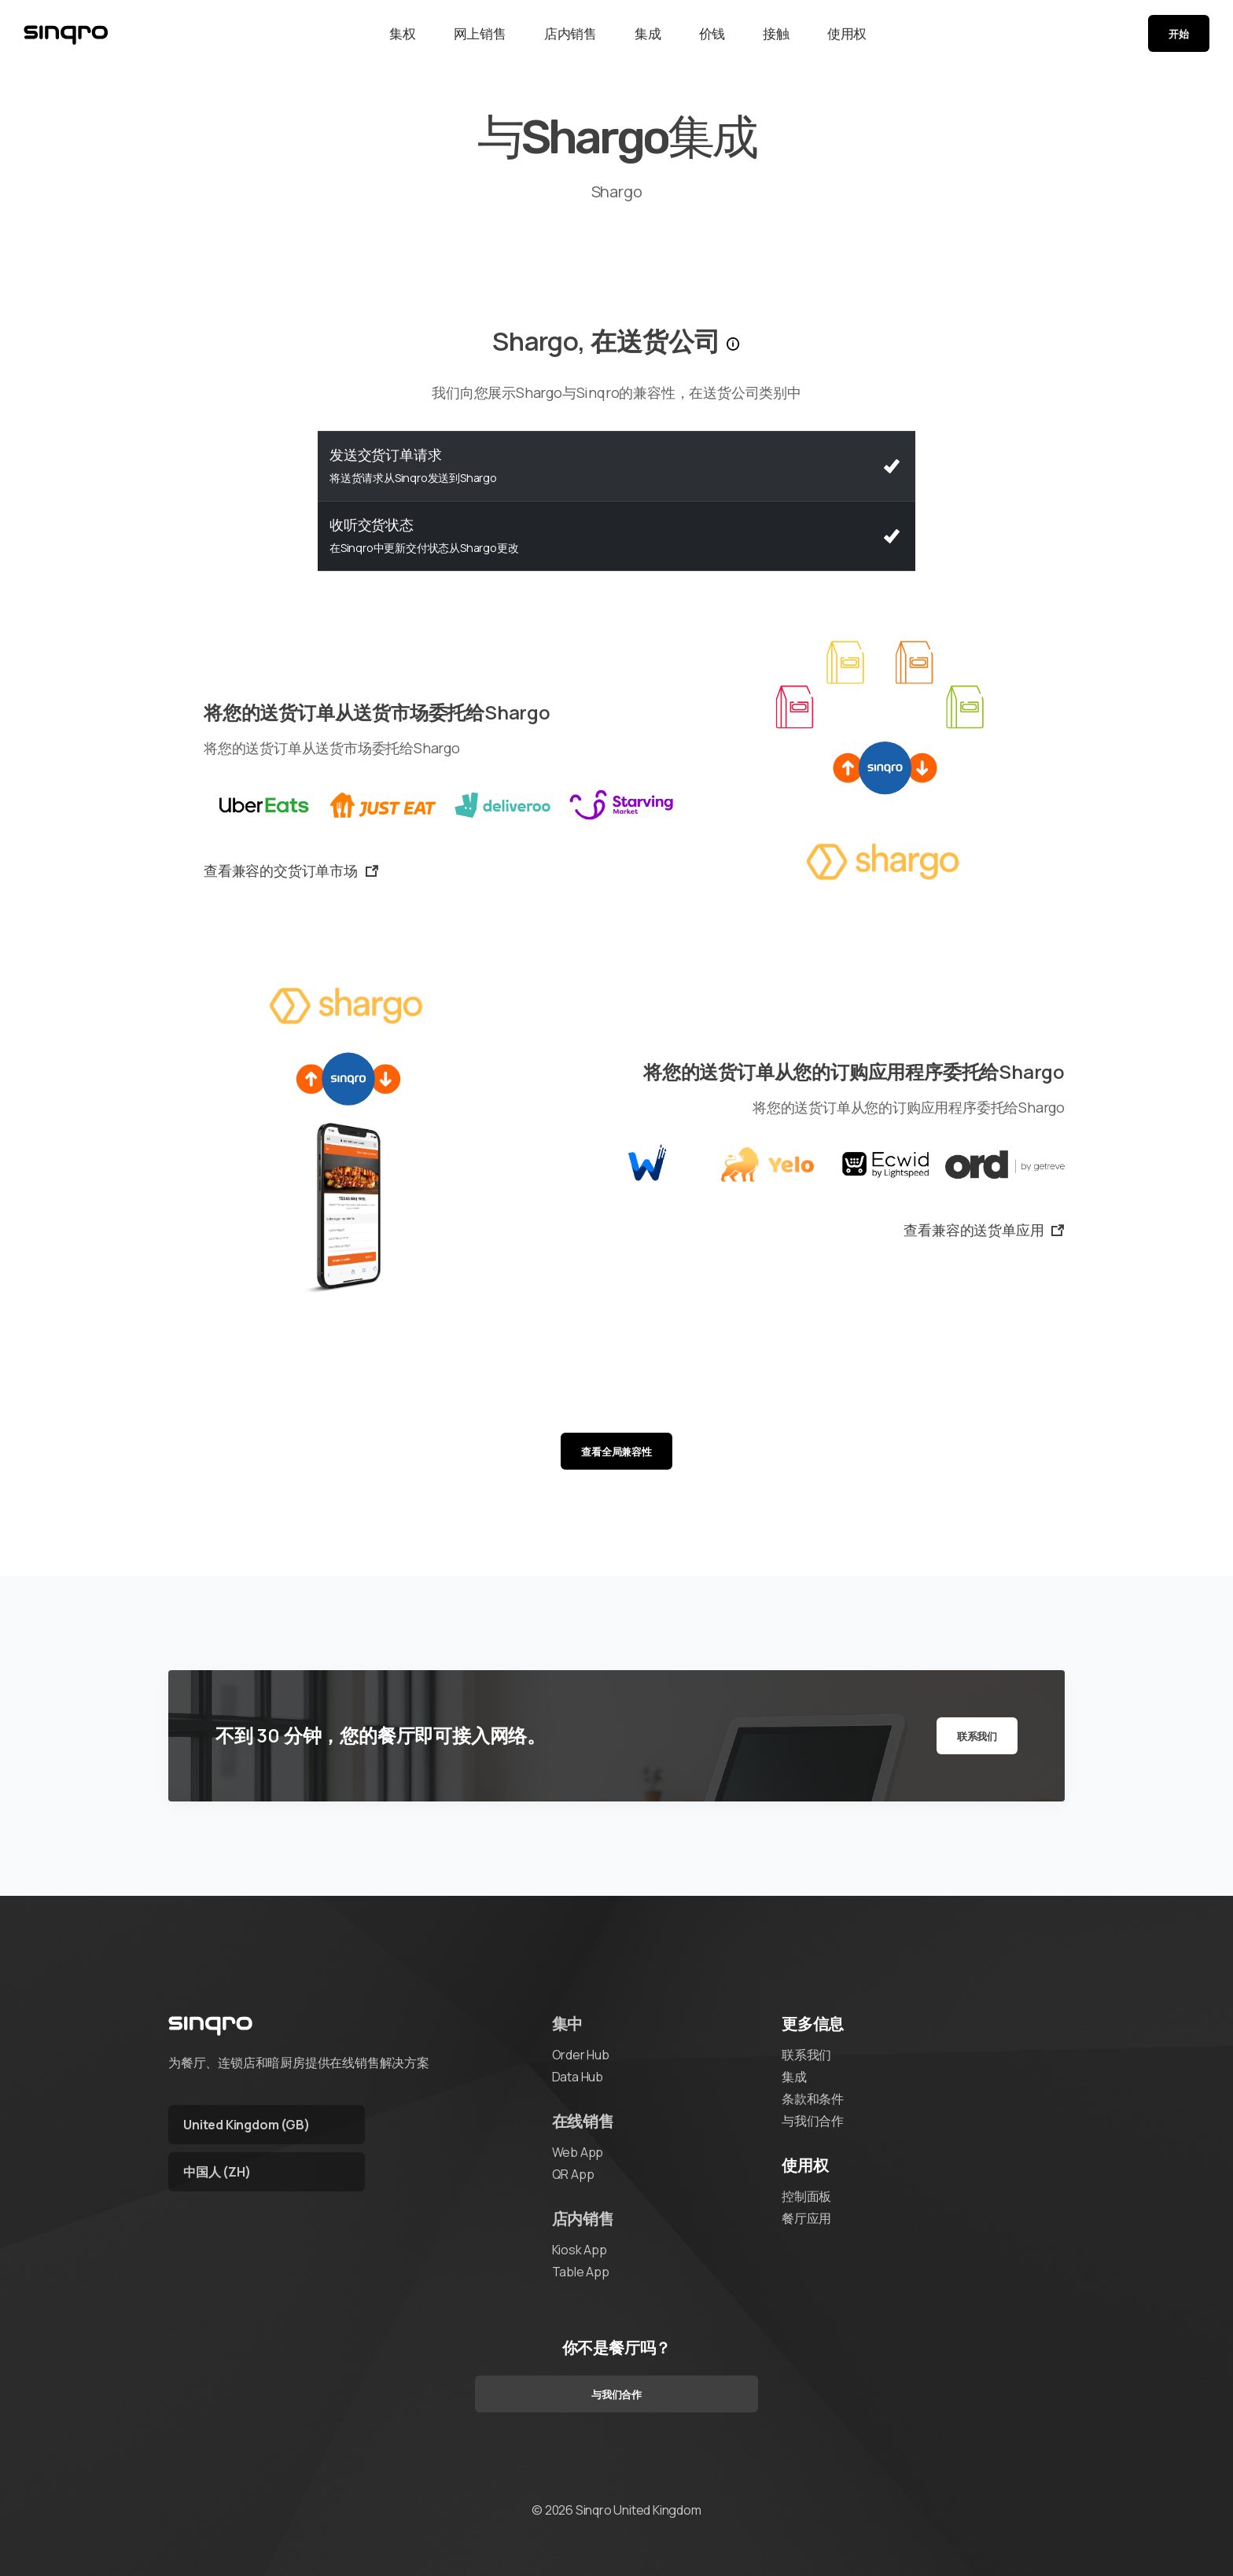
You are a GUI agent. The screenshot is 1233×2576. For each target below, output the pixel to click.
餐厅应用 (806, 2218)
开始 (1179, 34)
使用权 (847, 33)
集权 (402, 33)
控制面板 (806, 2196)
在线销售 (583, 2121)
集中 (567, 2023)
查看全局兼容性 (616, 1451)
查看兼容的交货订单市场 (291, 870)
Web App (578, 2152)
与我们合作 (813, 2120)
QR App (573, 2174)
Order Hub (580, 2054)
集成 (648, 33)
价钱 (712, 33)
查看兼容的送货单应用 (984, 1229)
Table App (580, 2271)
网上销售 (480, 33)
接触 (776, 33)
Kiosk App (579, 2249)
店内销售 (570, 33)
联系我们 (977, 1736)
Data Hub (577, 2076)
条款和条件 (813, 2098)
